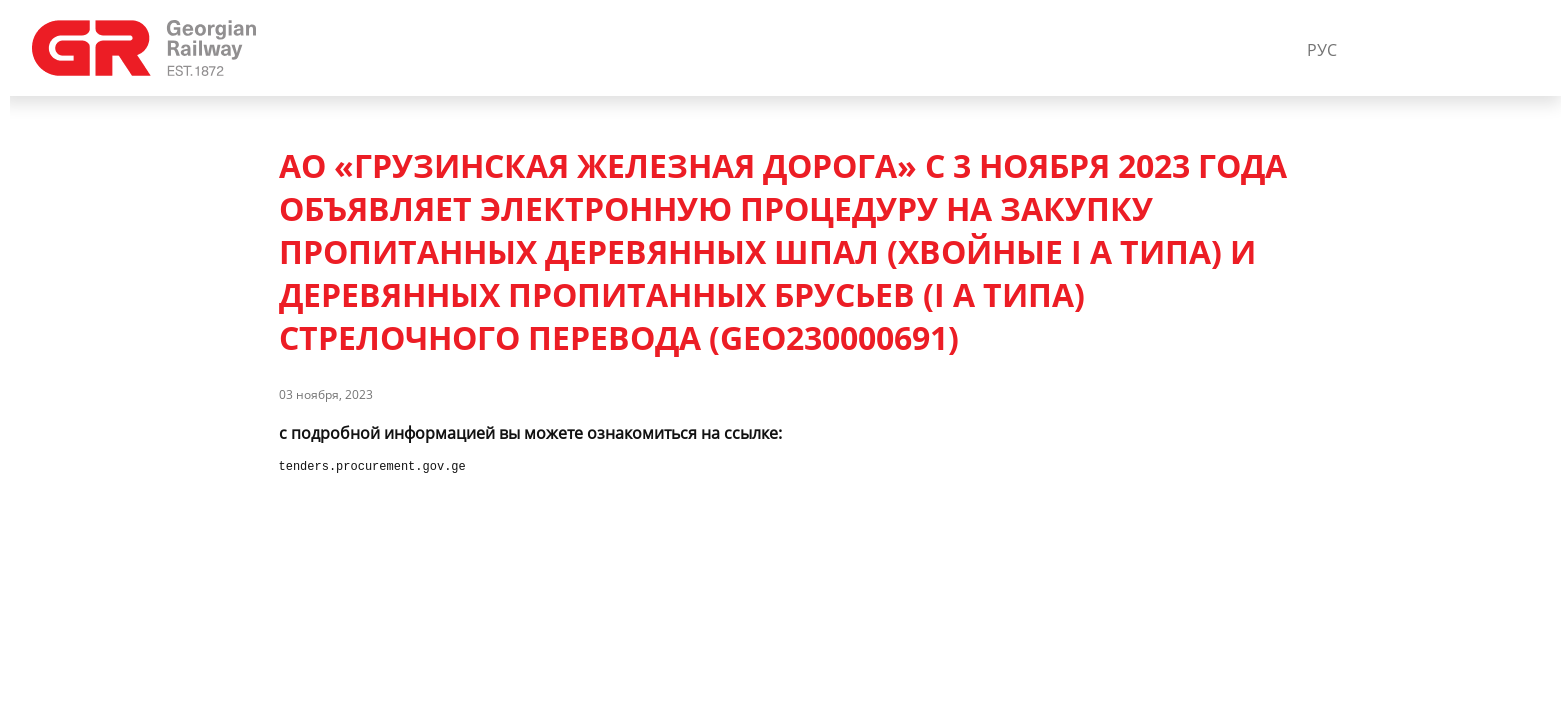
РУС (1322, 50)
